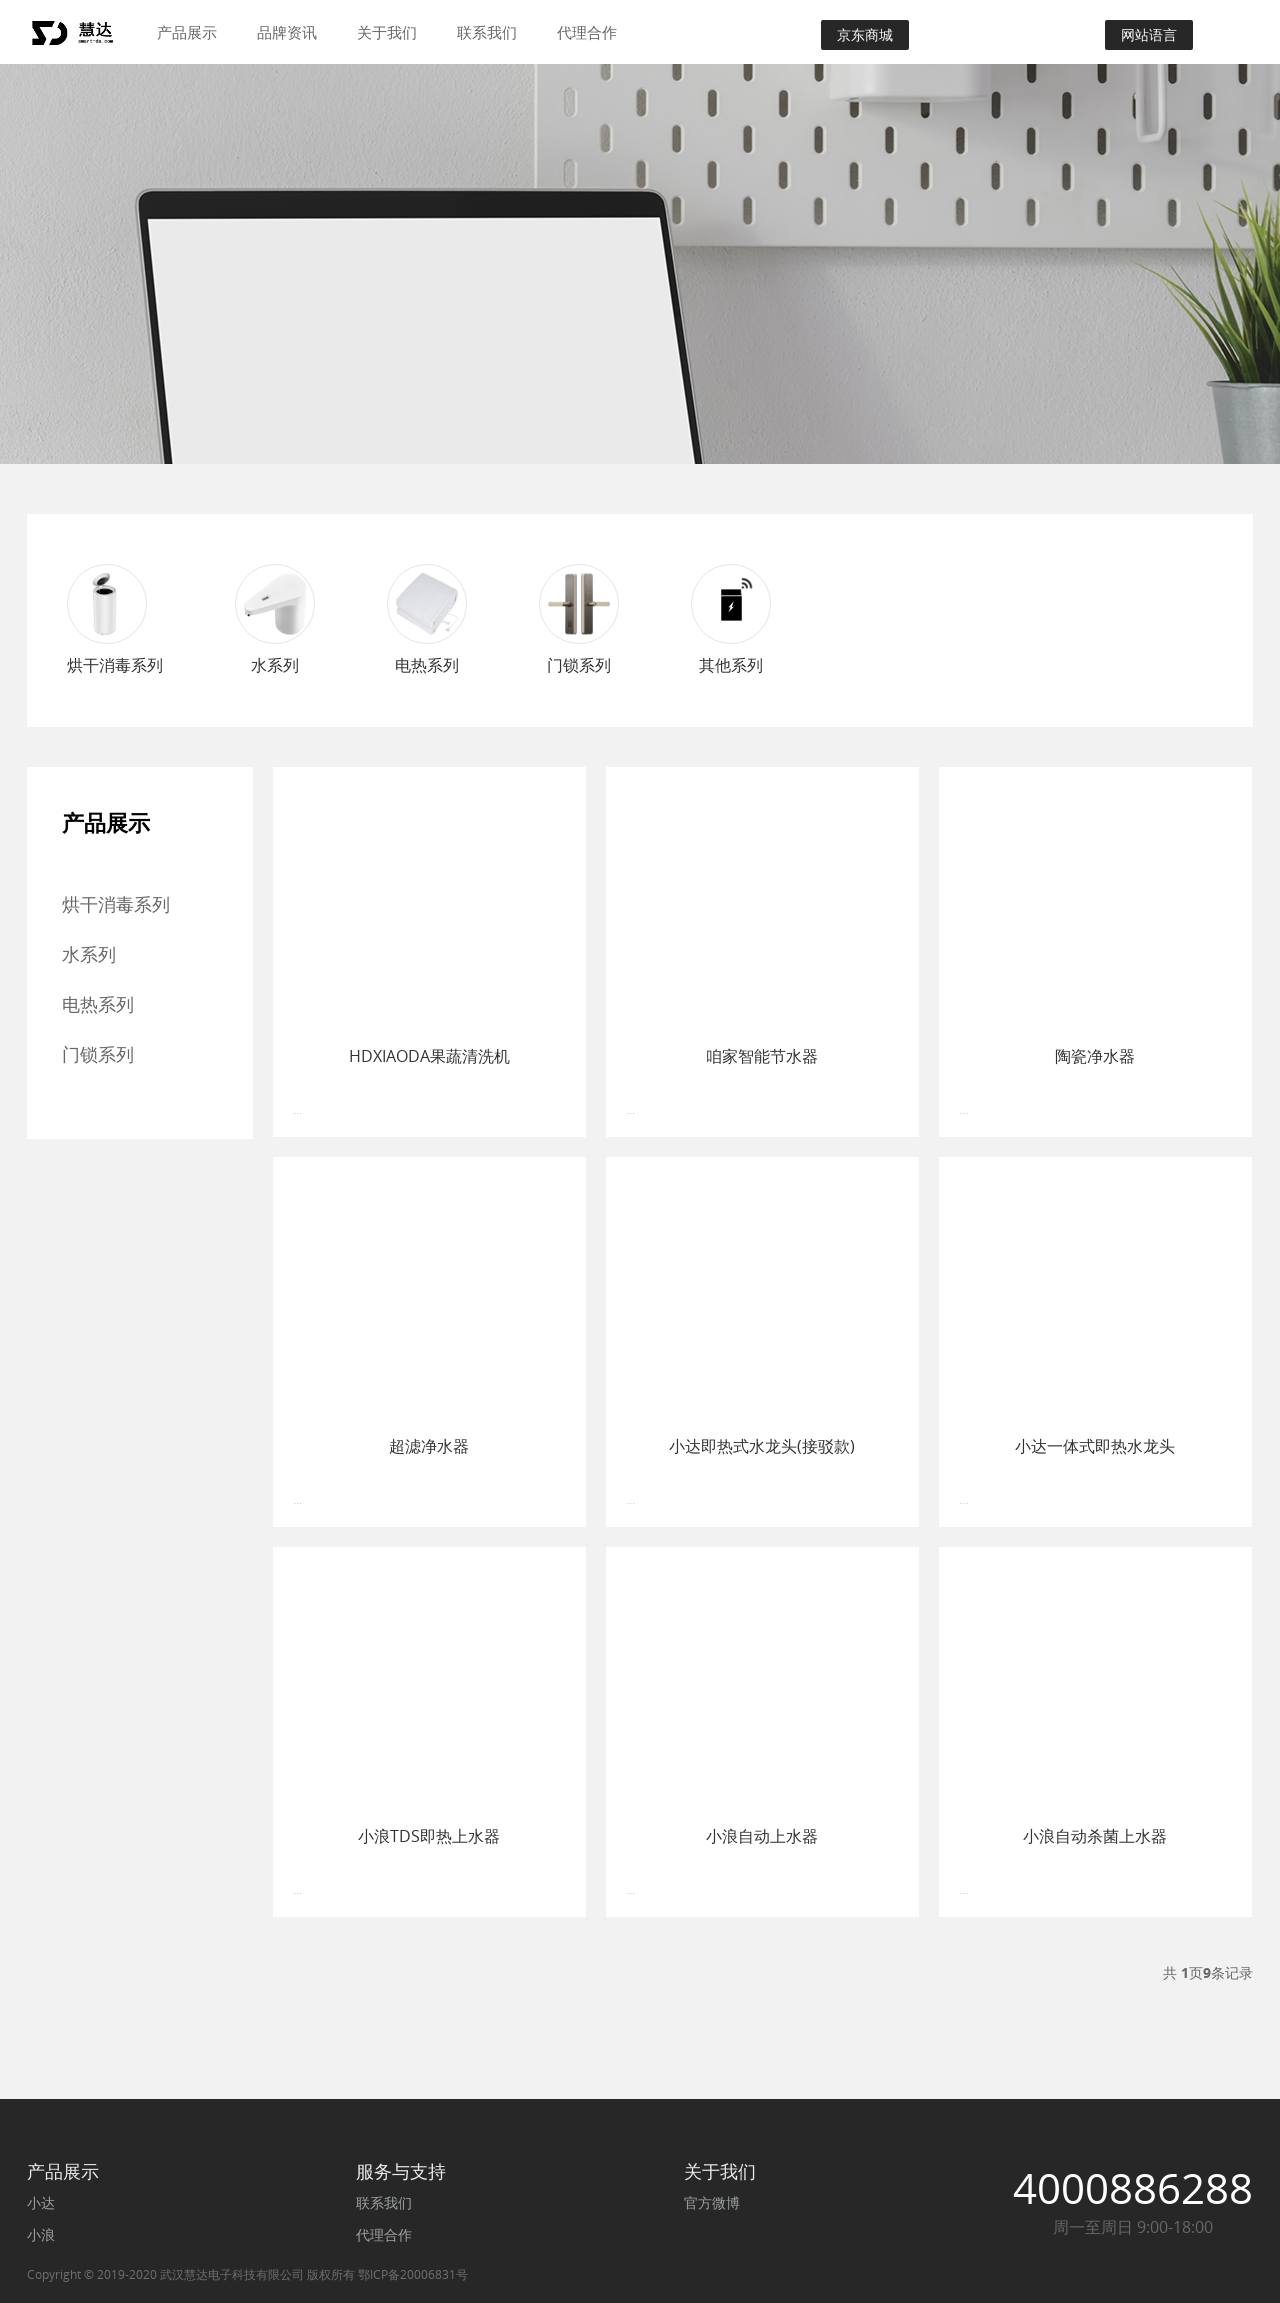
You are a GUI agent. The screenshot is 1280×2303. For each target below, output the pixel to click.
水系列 (89, 954)
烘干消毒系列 (116, 904)
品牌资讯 (287, 32)
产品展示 (187, 32)
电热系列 (98, 1004)
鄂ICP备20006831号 (413, 2274)
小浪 (41, 2234)
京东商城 (865, 34)
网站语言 (1149, 34)
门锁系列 (98, 1054)
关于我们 (387, 32)
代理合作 (587, 32)
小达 (41, 2202)
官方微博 (712, 2202)
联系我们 (487, 32)
